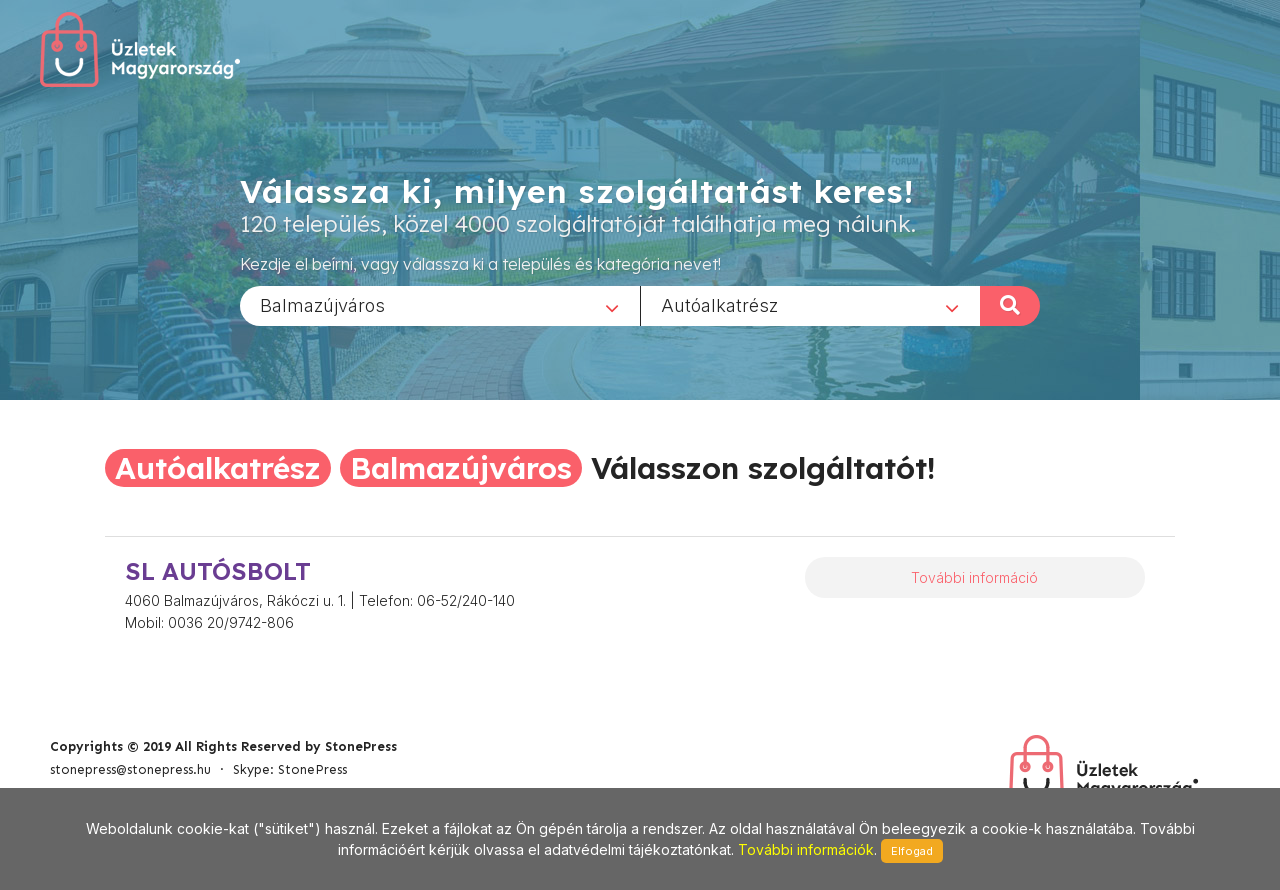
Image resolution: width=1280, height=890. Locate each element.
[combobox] (440, 305)
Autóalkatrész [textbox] (719, 304)
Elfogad (912, 851)
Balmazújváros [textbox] (322, 304)
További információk (806, 849)
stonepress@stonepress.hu (130, 769)
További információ (974, 577)
